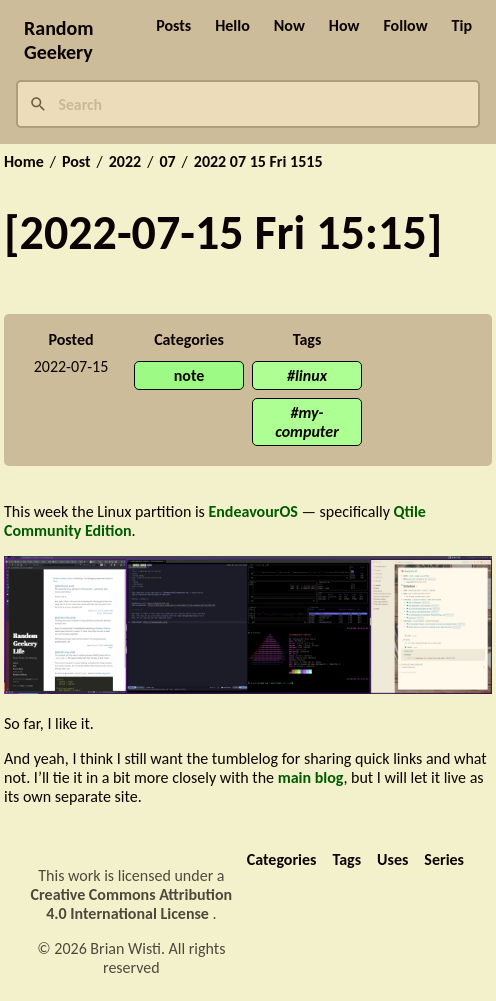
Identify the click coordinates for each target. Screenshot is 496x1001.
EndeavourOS (252, 511)
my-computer (307, 422)
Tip (462, 25)
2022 (125, 162)
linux (311, 375)
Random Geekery (59, 40)
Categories (282, 859)
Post (76, 162)
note (189, 375)
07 (167, 162)
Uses (392, 859)
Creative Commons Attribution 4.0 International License (132, 904)
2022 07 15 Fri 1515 (258, 162)
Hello (232, 25)
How (344, 25)
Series (444, 859)
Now (289, 25)
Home (24, 162)
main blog (311, 777)
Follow (405, 25)
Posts (173, 25)
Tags (346, 859)
